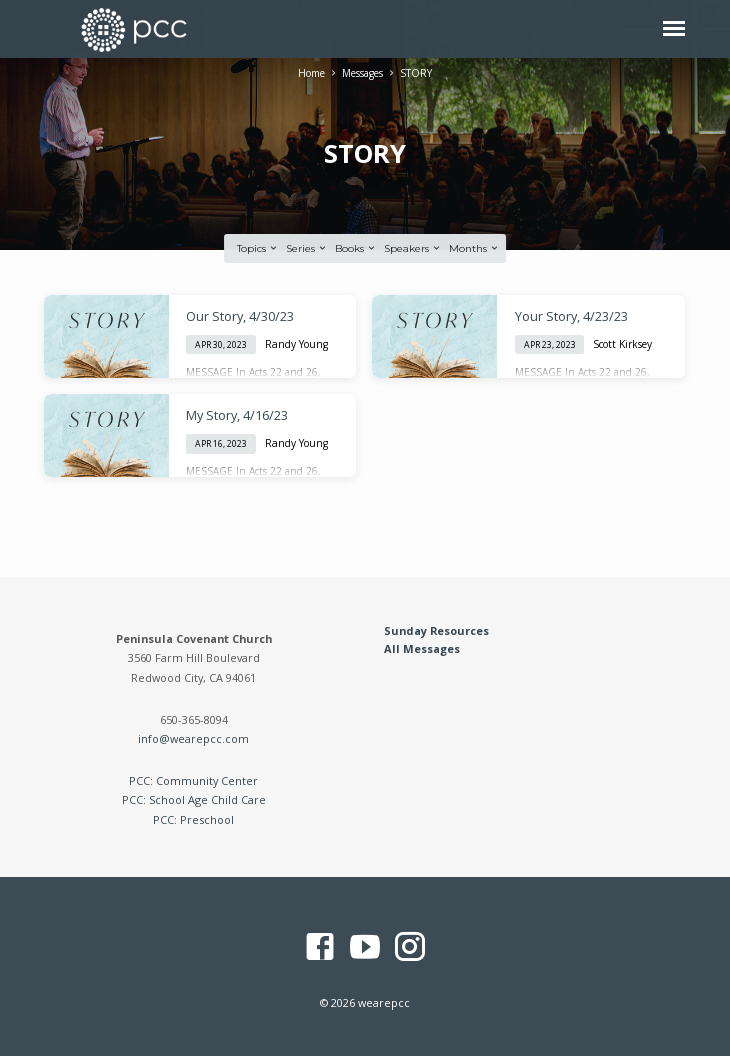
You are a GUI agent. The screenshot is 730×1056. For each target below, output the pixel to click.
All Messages (422, 648)
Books (356, 248)
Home (311, 73)
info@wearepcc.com (193, 738)
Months (474, 248)
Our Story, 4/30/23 (240, 316)
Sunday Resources (436, 630)
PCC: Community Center (193, 780)
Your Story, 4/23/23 (571, 316)
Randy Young (296, 344)
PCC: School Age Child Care (194, 799)
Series (307, 248)
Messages (362, 73)
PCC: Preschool (193, 819)
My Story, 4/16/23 (237, 415)
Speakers (413, 248)
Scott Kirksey (622, 344)
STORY (416, 73)
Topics (258, 248)
